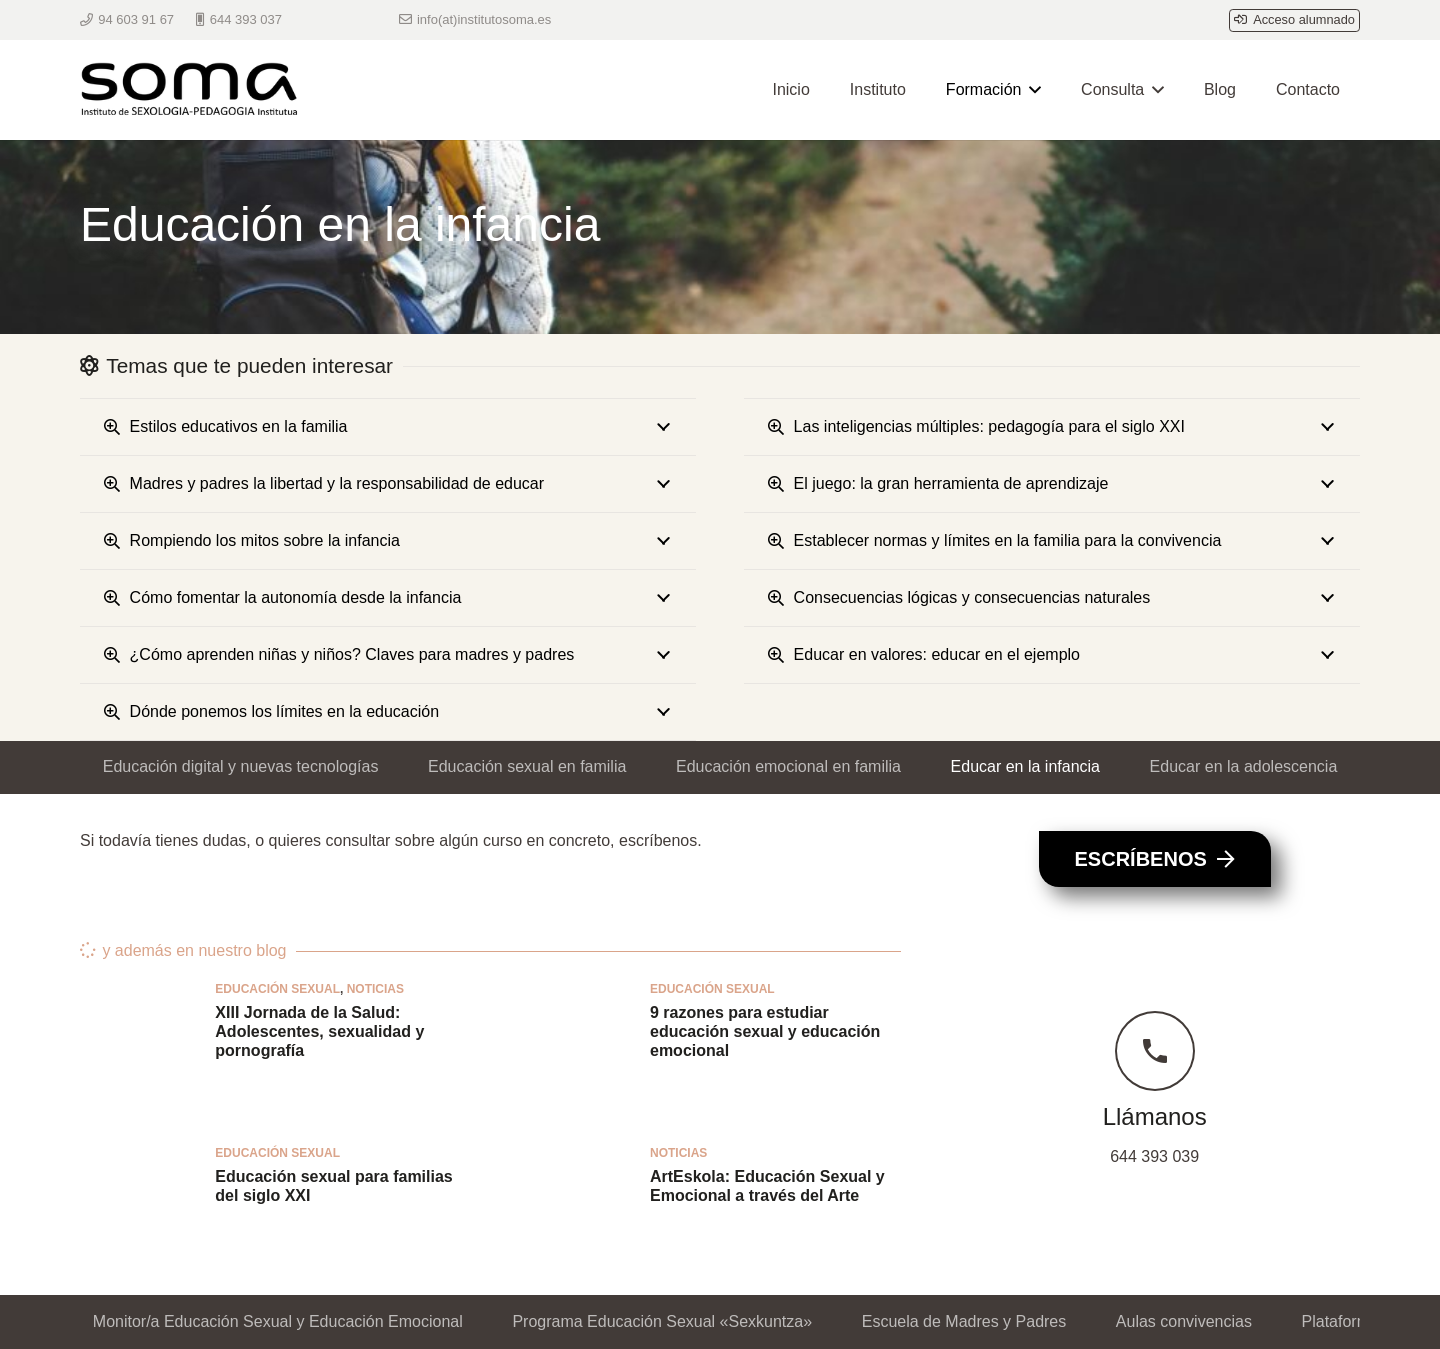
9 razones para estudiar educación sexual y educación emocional (765, 1031)
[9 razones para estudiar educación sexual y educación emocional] (573, 1041)
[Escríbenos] (1155, 859)
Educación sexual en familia (527, 766)
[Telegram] (322, 20)
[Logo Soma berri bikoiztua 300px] (195, 90)
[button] (1031, 90)
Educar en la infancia (1025, 766)
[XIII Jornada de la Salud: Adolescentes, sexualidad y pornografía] (138, 1041)
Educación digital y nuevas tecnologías (241, 766)
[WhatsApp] (358, 20)
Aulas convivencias (1184, 1321)
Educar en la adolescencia (1244, 766)
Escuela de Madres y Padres (964, 1321)
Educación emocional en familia (788, 766)
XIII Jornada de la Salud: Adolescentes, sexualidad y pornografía (319, 1031)
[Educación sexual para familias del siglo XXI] (138, 1205)
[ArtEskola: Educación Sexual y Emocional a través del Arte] (573, 1205)
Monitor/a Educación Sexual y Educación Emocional (278, 1321)
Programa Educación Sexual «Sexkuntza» (662, 1321)
